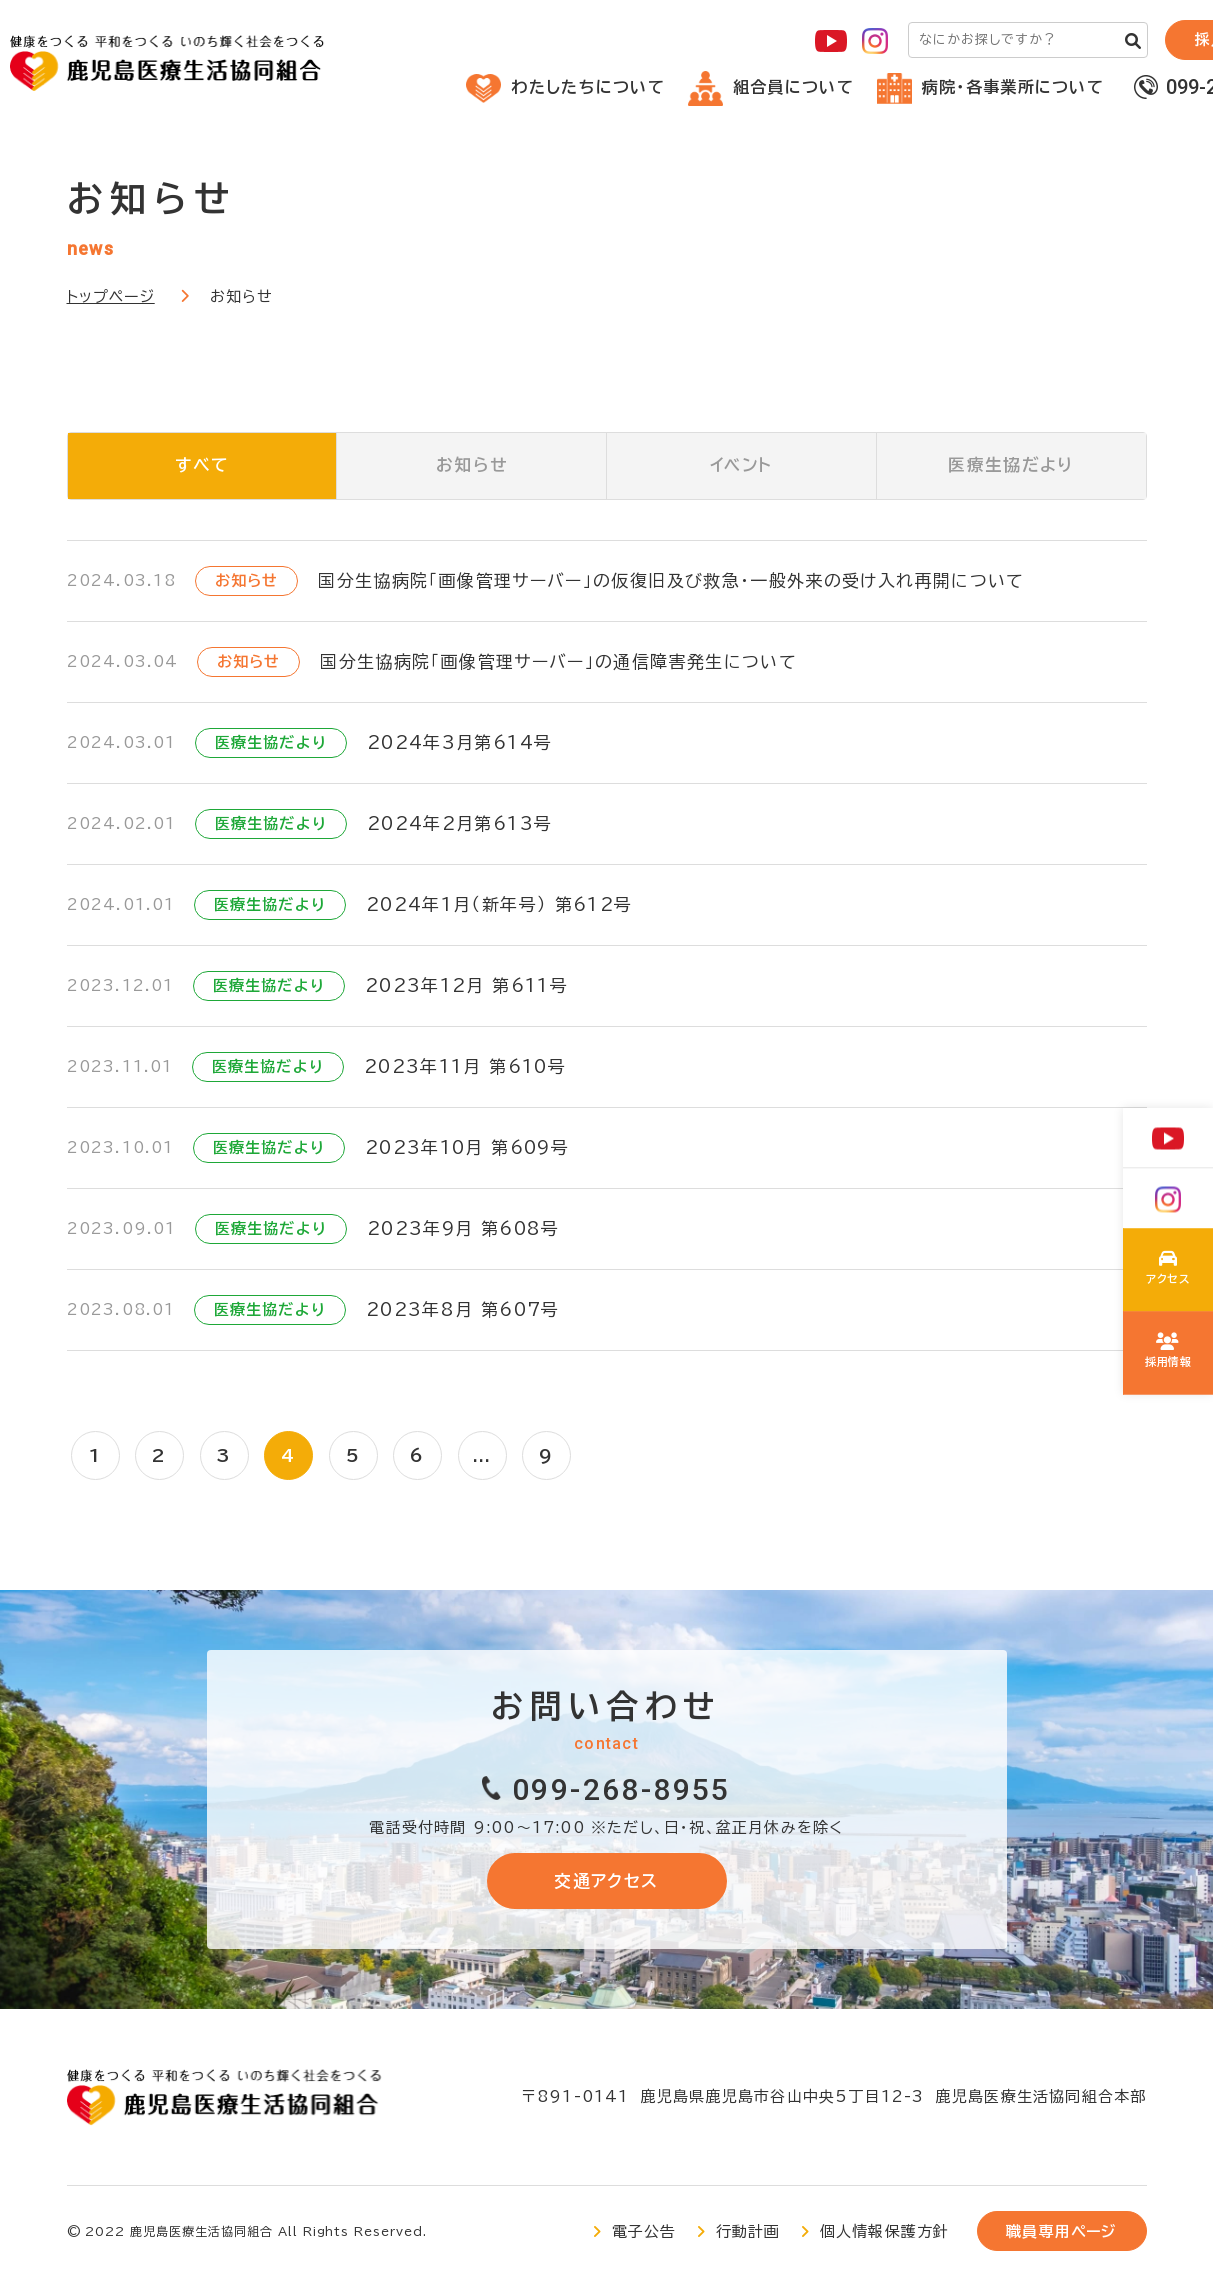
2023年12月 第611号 (466, 986)
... (487, 1456)
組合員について (771, 87)
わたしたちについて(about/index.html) (1168, 1270)
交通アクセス (606, 1882)
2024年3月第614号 (459, 743)
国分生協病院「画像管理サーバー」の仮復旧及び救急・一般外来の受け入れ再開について (671, 581)
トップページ (111, 296)
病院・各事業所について (990, 87)
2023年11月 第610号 (465, 1067)
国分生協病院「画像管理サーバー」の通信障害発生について (558, 662)
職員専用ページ (1061, 2234)
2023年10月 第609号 (467, 1148)
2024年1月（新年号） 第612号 (499, 905)
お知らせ (471, 466)
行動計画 (748, 2234)
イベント (741, 466)
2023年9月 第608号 (463, 1229)
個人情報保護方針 (885, 2234)
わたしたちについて (565, 87)
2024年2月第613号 (459, 824)
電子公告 (644, 2234)
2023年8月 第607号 (463, 1310)
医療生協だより (1011, 466)
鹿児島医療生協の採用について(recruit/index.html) (1168, 1352)
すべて (201, 466)
